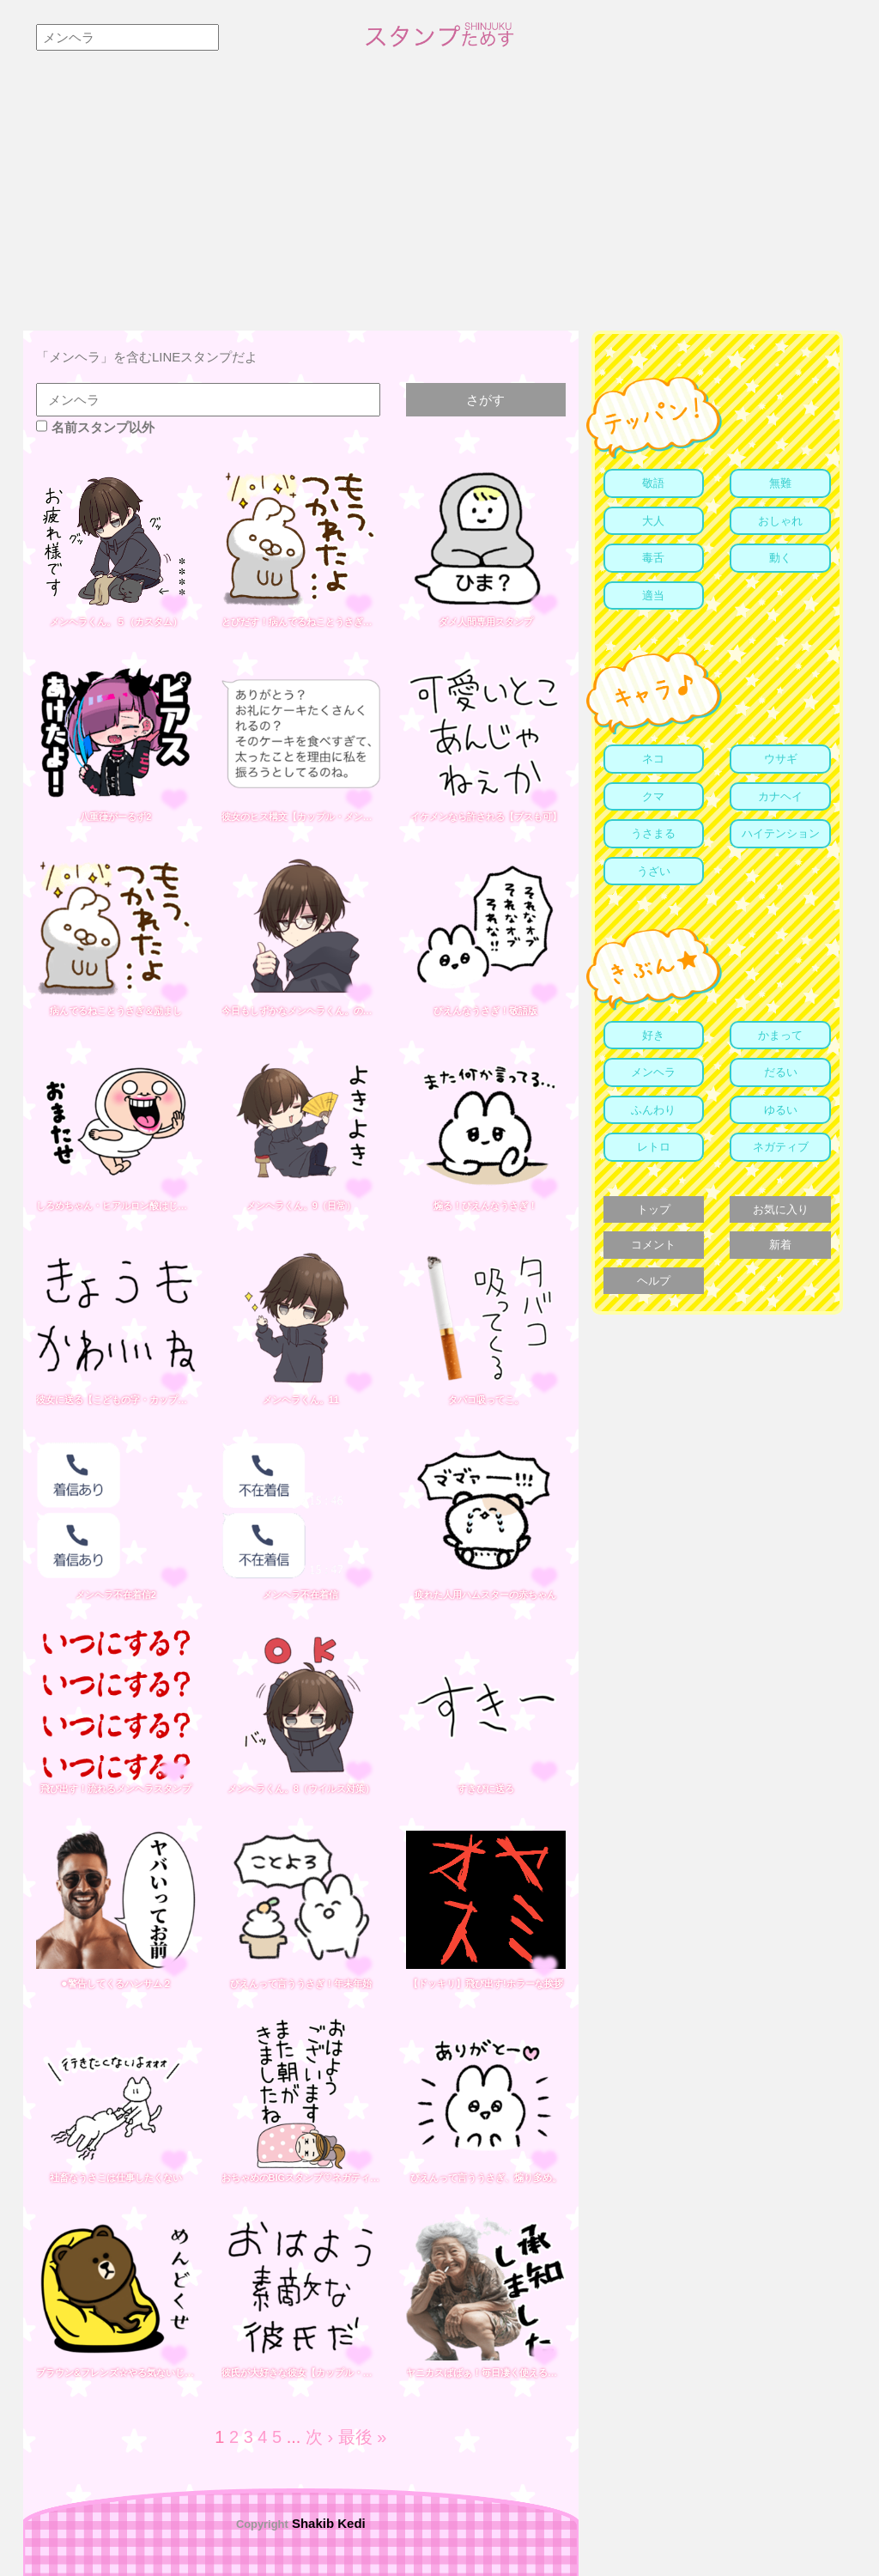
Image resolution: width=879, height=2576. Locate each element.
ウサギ (780, 758)
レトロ (653, 1146)
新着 (780, 1244)
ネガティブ (781, 1146)
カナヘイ (780, 796)
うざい (653, 871)
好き (653, 1035)
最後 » (362, 2436)
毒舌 (653, 557)
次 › (319, 2436)
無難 (780, 483)
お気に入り (781, 1209)
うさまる (653, 833)
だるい (780, 1072)
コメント (653, 1244)
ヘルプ (653, 1280)
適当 (653, 595)
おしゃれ (780, 520)
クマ (653, 796)
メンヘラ (653, 1072)
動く (780, 557)
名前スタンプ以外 (95, 427)
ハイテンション (781, 833)
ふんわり (653, 1109)
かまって (780, 1035)
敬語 (653, 483)
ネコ (653, 758)
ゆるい (780, 1109)
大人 (653, 520)
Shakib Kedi (327, 2523)
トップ (653, 1209)
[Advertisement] (439, 202)
